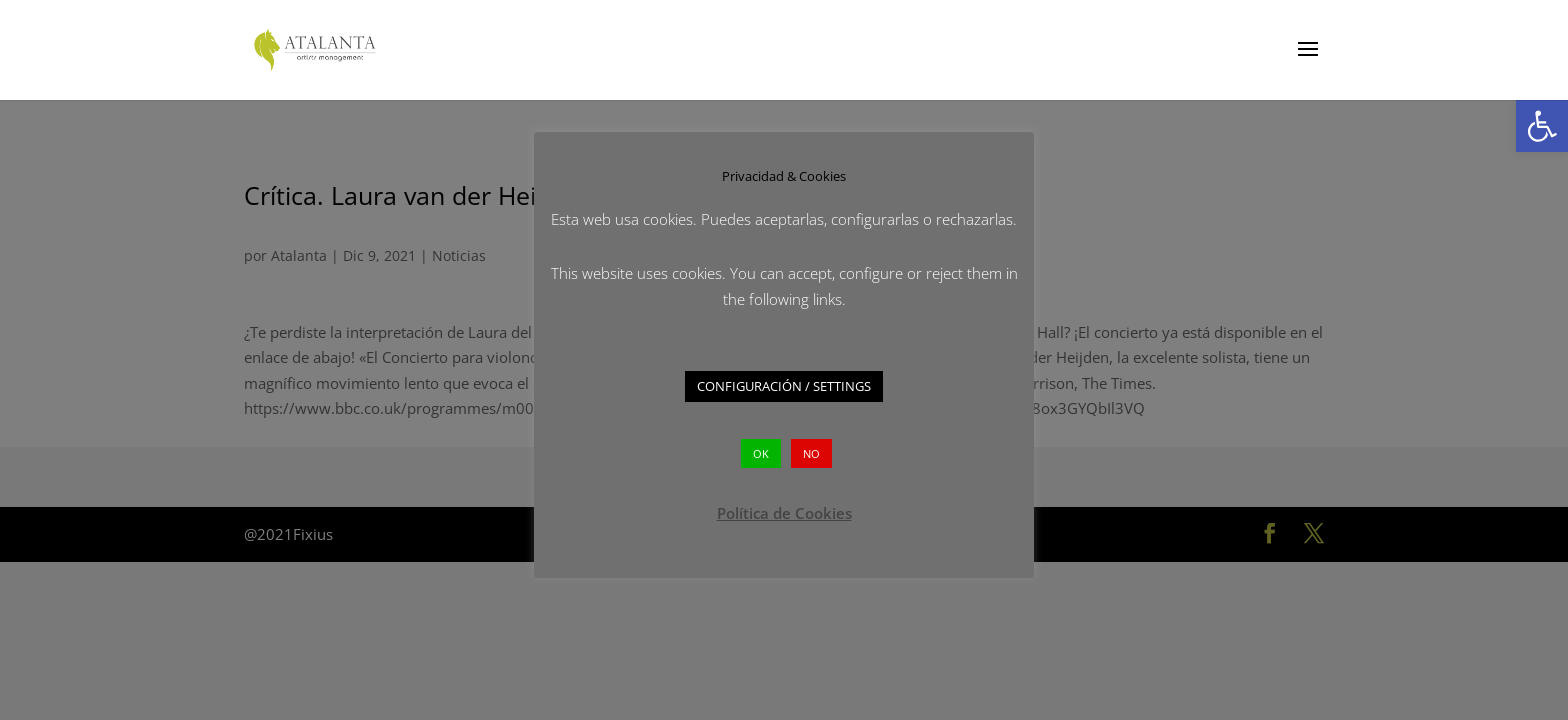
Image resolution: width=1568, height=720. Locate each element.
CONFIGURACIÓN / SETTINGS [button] (784, 386)
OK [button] (761, 453)
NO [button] (811, 453)
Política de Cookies (784, 513)
